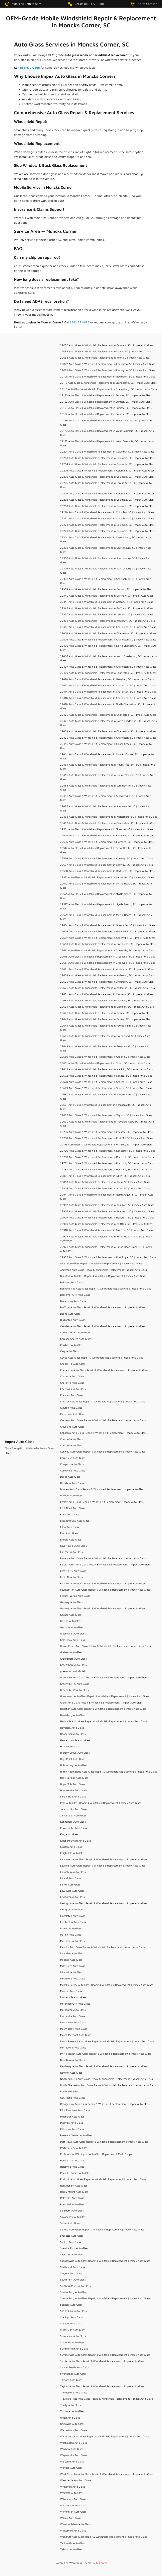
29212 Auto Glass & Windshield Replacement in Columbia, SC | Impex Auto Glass (107, 518)
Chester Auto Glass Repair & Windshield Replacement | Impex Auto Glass (102, 1401)
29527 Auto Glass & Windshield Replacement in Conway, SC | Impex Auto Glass (106, 864)
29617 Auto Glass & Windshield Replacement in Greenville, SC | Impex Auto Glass (107, 962)
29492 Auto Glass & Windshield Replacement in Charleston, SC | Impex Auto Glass (108, 823)
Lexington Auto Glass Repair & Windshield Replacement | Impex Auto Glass (103, 1903)
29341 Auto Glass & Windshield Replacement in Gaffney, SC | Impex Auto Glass (106, 601)
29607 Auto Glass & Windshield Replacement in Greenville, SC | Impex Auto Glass (107, 937)
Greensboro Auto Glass (73, 1658)
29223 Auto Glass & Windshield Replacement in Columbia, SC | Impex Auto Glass (107, 524)
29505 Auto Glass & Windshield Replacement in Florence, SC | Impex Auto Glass (106, 835)
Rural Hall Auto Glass (72, 2204)
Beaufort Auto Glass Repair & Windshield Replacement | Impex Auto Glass (103, 1276)
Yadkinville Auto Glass (72, 2543)
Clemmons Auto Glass (72, 1414)
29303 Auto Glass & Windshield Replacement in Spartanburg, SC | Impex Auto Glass (105, 560)
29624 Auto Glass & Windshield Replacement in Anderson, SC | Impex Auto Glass (107, 975)
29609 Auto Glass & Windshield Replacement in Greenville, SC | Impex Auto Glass (108, 944)
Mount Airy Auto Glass (73, 2022)
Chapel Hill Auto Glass (72, 1363)
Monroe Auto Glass (71, 1991)
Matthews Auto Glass (72, 1941)
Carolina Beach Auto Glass (75, 1332)
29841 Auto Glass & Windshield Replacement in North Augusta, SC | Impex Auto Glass (106, 1196)
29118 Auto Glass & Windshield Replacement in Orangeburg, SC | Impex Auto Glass (108, 389)
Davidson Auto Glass (72, 1483)
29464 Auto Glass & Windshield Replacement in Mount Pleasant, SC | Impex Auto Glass (107, 766)
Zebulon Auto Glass (71, 2549)
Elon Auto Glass (69, 1533)
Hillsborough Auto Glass (73, 1765)
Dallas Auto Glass (70, 1476)
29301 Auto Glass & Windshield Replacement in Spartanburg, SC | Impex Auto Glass (105, 539)
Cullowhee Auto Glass (72, 1470)
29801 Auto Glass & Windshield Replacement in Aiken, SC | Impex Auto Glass (105, 1175)
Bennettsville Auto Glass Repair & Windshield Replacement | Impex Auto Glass (105, 1288)
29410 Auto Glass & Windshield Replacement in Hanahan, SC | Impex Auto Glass (107, 679)
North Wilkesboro (70, 2091)
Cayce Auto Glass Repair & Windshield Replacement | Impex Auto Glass (101, 1357)
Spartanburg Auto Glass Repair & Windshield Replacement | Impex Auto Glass (105, 2298)
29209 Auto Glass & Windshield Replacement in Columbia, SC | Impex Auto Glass (107, 506)
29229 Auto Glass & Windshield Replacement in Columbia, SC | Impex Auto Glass (107, 531)
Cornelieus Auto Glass (72, 1457)
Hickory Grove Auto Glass (75, 1752)
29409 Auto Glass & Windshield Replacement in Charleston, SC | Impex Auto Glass (108, 672)
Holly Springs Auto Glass (74, 1777)
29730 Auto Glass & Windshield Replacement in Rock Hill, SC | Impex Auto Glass (107, 1157)
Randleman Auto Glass (73, 2160)
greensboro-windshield (73, 1671)
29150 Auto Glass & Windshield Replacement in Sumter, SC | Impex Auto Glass (106, 395)
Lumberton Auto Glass (73, 1922)
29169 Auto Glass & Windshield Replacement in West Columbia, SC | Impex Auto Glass (107, 422)
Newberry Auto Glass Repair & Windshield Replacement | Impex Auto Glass (103, 2066)
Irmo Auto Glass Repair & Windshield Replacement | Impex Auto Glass (100, 1802)
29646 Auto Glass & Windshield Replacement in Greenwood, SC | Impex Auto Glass (105, 1038)
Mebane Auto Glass (71, 1959)
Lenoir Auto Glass (70, 1884)
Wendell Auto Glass (71, 2467)
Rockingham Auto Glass (73, 2185)
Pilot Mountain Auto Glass (75, 2110)
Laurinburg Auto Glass (73, 1871)
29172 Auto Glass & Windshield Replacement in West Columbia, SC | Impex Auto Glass (107, 443)
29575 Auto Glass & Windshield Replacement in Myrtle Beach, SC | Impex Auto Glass (106, 896)
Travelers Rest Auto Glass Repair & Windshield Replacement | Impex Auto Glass (106, 2398)
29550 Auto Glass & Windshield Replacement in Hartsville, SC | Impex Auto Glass (107, 871)
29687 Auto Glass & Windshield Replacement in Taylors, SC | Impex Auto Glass (106, 1115)
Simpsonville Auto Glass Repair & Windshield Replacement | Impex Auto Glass (105, 2260)
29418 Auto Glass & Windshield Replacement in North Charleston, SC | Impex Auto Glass (108, 706)
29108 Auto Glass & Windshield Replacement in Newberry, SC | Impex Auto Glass (107, 376)
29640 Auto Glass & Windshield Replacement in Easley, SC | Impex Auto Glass (106, 1013)
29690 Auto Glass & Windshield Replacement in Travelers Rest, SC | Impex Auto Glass (107, 1123)
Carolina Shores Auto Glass (75, 1338)
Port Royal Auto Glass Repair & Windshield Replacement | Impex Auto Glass (104, 2141)
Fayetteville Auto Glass (73, 1545)
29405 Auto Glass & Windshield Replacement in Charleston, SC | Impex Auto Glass (108, 639)
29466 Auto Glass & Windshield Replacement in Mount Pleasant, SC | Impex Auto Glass (107, 777)
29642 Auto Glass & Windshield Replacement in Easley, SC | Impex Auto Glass (106, 1019)
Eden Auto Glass (69, 1514)
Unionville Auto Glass (72, 2423)
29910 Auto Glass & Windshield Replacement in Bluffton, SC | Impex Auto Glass (106, 1230)
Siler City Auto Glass (72, 2254)
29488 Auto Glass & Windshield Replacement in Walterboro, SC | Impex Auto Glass (108, 816)
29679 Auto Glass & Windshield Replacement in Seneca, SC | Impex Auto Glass (106, 1088)
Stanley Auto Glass (71, 2323)
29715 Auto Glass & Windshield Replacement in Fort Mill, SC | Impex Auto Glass (106, 1144)
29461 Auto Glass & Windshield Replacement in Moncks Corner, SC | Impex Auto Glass (107, 756)
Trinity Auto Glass (70, 2405)
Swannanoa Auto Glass (73, 2373)
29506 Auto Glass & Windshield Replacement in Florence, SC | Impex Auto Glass (107, 841)
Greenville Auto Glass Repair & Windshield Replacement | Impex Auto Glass (104, 1677)
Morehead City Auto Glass (75, 2003)
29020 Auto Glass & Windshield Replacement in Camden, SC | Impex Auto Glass (106, 345)
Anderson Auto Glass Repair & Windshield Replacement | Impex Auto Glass (103, 1269)
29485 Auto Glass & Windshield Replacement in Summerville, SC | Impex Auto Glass (105, 798)
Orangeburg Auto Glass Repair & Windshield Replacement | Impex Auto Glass (105, 2104)
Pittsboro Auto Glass (72, 2129)
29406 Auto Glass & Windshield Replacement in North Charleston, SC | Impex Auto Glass (108, 658)
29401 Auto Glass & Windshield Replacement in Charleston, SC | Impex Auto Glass (108, 626)
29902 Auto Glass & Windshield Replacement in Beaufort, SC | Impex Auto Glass (107, 1205)
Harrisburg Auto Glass (72, 1715)
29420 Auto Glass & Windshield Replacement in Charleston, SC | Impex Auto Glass (108, 714)
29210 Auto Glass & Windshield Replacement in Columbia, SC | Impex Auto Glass (107, 512)
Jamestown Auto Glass (73, 1815)
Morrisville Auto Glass (72, 2016)
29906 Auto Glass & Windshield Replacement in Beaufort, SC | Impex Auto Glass (107, 1211)
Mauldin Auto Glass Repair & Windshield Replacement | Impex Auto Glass (102, 1947)
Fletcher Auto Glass (71, 1551)
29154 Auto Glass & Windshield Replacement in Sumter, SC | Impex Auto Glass (106, 414)
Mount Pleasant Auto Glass (75, 2035)
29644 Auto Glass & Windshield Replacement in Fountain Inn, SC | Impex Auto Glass (105, 1027)
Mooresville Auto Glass (73, 1997)
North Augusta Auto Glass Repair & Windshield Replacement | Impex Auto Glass (106, 2078)
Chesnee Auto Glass (71, 1395)
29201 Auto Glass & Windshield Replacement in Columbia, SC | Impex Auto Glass (107, 451)
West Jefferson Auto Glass (75, 2480)
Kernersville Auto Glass (73, 1828)
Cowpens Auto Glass (72, 1464)
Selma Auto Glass (70, 2223)
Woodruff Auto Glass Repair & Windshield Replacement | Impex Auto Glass (103, 2536)
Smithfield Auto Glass (72, 2267)
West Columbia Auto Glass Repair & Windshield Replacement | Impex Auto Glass (106, 2474)
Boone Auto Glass (70, 1313)
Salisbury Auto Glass (72, 2210)
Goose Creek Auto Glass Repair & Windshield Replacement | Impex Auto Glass (105, 1646)
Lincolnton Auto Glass (72, 1915)
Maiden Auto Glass (70, 1928)
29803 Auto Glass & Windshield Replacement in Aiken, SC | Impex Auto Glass (105, 1182)
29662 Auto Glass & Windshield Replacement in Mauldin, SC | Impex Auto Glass (106, 1069)
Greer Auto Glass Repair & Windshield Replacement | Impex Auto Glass (101, 1702)
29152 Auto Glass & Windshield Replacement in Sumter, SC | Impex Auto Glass (106, 401)
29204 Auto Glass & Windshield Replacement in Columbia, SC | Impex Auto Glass (107, 464)
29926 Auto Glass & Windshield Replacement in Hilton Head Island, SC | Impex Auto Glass (106, 1238)
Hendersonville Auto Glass (75, 1740)
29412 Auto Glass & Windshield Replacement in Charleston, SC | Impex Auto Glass (108, 685)
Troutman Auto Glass (72, 2411)
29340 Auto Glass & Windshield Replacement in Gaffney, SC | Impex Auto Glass (106, 595)
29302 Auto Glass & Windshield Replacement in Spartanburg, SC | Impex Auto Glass (105, 549)
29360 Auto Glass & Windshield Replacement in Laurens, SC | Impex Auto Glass (106, 614)
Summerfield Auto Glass (74, 2348)
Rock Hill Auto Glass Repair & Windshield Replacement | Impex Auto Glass (103, 2179)
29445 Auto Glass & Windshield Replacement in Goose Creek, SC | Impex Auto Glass (106, 746)
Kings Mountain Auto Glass (75, 1840)
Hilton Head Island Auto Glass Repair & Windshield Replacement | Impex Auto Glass (108, 1771)
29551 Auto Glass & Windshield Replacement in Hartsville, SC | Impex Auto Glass (107, 877)
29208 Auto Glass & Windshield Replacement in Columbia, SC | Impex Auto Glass (107, 499)
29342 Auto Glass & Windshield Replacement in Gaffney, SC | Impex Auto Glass (106, 608)
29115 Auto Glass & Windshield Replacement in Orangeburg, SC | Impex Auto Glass (108, 382)
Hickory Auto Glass (71, 1746)
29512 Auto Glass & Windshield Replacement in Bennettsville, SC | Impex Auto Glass (105, 850)
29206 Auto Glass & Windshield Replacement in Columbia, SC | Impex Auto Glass (107, 476)
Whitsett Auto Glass (71, 2492)
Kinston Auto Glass (71, 1846)
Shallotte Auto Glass (71, 2235)
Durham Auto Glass (71, 1495)
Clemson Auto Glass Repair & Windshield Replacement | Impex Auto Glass (103, 1420)
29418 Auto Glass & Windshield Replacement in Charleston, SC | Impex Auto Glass (108, 698)
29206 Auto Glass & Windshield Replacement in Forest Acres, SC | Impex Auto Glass (106, 485)
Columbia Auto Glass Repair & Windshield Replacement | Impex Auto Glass (103, 1432)
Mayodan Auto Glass (72, 1953)
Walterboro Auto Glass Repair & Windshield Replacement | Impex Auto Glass (104, 2436)
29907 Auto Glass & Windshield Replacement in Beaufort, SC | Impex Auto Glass (107, 1217)
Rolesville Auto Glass (72, 2198)
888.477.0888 (30, 67)
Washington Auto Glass (73, 2442)
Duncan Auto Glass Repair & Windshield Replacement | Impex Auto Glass (102, 1489)
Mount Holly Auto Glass (73, 2028)
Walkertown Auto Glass (73, 2430)
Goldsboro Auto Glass (72, 1639)
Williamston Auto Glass (73, 2505)
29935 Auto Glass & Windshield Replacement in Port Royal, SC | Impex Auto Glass (108, 1257)
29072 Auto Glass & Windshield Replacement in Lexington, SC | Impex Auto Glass (107, 364)
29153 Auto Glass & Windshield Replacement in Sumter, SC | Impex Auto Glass (106, 407)
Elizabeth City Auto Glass (74, 1520)
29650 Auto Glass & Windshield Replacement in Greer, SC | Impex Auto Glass (105, 1056)
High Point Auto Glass (72, 1759)
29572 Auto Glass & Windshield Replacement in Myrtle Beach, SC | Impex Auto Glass (106, 885)
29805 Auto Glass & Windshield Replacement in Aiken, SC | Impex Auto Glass (105, 1188)
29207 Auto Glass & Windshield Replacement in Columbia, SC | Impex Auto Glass (107, 493)
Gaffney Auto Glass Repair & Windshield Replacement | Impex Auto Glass (102, 1608)
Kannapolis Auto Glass (73, 1821)
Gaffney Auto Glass (71, 1602)
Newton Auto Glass (71, 2072)
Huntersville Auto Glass (73, 1790)
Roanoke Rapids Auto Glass (75, 2173)
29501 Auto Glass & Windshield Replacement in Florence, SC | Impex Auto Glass (106, 829)
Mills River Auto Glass (72, 1965)
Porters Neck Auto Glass (74, 2147)
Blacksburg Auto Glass (73, 1301)
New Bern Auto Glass (72, 2060)
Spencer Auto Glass (71, 2304)
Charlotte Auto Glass (72, 1376)
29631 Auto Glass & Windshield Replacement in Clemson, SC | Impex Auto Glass (106, 994)
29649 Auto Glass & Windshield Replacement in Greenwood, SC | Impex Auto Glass (105, 1048)
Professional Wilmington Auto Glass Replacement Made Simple (96, 2154)
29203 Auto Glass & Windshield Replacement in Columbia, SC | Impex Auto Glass (107, 458)
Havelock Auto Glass (72, 1727)
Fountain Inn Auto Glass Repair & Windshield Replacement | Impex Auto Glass (105, 1589)
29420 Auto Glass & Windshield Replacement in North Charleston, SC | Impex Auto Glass (108, 723)
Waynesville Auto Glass (73, 2455)
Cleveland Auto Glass (72, 1426)
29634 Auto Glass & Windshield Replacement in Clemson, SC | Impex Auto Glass (107, 1006)
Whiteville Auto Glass (72, 2486)
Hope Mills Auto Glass (72, 1784)
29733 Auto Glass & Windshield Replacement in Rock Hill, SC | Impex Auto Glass (107, 1169)
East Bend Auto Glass (72, 1508)
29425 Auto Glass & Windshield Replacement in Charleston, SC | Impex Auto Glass (108, 737)
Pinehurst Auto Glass (72, 2116)
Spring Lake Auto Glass (73, 2310)
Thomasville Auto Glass (73, 2392)
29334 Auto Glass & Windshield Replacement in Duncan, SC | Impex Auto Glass (106, 589)
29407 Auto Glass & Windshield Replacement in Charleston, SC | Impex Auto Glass (108, 666)
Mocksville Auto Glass (72, 1978)
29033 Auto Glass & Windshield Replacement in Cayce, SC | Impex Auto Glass (105, 351)
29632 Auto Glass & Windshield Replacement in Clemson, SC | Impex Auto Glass (107, 1000)
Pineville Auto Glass (71, 2122)
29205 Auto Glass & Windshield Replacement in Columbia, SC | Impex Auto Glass (107, 470)
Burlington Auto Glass (72, 1319)
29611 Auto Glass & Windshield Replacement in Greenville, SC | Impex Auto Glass (107, 950)
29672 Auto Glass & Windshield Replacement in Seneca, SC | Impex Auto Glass (106, 1075)
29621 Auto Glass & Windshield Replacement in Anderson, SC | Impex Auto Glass (107, 969)
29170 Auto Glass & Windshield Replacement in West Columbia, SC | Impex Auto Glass (107, 433)
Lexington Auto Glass (72, 1896)
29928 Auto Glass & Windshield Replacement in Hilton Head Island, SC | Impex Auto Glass (106, 1249)
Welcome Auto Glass (72, 2461)
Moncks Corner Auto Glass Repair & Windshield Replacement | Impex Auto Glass (106, 1984)
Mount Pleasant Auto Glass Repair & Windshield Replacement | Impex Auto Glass (107, 2041)
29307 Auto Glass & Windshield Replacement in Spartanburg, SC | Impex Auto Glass (105, 581)
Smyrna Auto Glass (71, 2273)
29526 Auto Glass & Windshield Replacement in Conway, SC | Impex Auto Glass (106, 858)
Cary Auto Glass (69, 1351)
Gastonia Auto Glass (71, 1627)
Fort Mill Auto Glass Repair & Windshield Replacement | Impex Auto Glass (102, 1583)
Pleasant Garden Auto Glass (76, 2135)
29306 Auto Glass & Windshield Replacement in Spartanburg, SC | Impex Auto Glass (105, 570)
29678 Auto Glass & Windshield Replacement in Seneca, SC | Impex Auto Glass (106, 1081)
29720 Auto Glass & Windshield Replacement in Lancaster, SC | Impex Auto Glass (107, 1150)
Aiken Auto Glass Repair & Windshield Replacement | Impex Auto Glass (101, 1263)
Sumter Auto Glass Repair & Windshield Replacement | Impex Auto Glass (102, 2361)
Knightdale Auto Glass (72, 1853)
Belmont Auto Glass (71, 1282)
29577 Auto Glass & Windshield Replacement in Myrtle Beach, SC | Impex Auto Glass (106, 906)
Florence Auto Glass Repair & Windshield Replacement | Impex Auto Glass (103, 1558)
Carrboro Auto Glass (71, 1345)
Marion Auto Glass (70, 1934)
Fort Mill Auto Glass (71, 1577)
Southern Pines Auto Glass (75, 2286)
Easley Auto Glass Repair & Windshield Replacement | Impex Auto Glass (102, 1501)
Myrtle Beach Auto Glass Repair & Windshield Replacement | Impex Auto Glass (105, 2053)
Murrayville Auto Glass (73, 2047)
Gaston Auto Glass (70, 1621)
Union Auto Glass (70, 2417)
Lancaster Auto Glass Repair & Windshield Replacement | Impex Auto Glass (103, 1859)
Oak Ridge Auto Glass (72, 2097)
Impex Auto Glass (19, 1442)
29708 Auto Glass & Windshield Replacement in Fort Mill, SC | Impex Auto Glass (106, 1138)
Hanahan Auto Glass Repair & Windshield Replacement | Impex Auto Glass (103, 1708)
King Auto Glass (69, 1834)
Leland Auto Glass (70, 1878)
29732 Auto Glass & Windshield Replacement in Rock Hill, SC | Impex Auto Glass (107, 1163)
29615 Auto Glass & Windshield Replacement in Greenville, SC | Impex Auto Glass (107, 956)
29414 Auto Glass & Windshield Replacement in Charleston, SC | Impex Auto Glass (108, 691)
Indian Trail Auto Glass (73, 1796)
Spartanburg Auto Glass (73, 2292)
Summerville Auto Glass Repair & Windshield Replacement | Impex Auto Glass (105, 2354)
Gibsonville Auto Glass (73, 1633)
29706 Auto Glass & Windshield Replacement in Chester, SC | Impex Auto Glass (106, 1131)
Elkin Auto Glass (69, 1527)
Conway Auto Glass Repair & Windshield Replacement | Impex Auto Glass (102, 1451)
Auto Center (100, 2562)
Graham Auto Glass (71, 1652)
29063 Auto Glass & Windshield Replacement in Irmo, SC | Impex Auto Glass (104, 357)
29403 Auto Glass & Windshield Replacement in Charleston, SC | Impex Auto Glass (108, 633)
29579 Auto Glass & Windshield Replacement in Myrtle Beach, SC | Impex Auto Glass (106, 917)
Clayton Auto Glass (71, 1407)
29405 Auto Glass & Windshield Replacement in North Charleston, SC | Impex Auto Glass (108, 647)
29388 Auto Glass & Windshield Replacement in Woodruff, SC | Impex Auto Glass (107, 620)
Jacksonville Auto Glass (73, 1809)
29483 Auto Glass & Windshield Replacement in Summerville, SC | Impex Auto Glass (105, 787)
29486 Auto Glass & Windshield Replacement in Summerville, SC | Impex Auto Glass (105, 808)
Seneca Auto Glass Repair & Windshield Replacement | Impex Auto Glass (102, 2229)
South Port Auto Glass (73, 2279)
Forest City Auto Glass (73, 1570)
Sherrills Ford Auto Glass (74, 2248)
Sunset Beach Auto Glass (74, 2367)
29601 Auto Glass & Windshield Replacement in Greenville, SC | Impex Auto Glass (107, 925)
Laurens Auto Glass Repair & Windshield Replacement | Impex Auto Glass (102, 1865)
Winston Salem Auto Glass (75, 2524)
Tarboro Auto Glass (71, 2379)
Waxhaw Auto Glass (71, 2449)
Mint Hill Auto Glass (71, 1972)
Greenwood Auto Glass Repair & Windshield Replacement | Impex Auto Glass (104, 1696)
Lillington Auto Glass (72, 1909)
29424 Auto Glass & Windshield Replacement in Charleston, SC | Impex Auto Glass (108, 731)
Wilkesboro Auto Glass (73, 2499)
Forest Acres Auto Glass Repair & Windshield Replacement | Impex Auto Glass (105, 1564)
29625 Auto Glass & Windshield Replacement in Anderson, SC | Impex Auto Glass (107, 981)
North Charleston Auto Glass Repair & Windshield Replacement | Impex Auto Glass (108, 2085)
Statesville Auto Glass (72, 2329)
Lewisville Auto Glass (72, 1890)
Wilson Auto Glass (70, 2518)
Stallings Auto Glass (71, 2317)
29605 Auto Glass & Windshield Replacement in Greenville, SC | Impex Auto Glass (107, 931)
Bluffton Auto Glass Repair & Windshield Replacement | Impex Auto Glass (102, 1307)
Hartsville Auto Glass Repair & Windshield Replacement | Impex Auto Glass (103, 1721)
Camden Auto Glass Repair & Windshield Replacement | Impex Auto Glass (102, 1326)
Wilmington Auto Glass (73, 2511)
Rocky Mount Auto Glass (74, 2191)
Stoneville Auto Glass (72, 2342)
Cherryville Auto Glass (73, 1388)
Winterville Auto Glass (73, 2530)
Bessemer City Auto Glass (75, 1294)
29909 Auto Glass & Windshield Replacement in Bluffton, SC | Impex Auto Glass (106, 1223)
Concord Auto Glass (71, 1439)
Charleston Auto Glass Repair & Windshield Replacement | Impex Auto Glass (104, 1370)
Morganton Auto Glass (73, 2009)
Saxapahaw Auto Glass (73, 2216)
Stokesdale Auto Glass (73, 2336)
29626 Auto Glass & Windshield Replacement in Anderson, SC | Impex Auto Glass (107, 987)
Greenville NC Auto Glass (74, 1683)
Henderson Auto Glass (73, 1733)
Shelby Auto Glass (70, 2242)
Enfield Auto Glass (70, 1539)
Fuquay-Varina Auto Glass (75, 1595)
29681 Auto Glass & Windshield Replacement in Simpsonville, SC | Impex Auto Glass (105, 1107)
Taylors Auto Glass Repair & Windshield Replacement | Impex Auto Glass (102, 2386)
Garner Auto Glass (70, 1614)
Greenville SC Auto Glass (74, 1690)
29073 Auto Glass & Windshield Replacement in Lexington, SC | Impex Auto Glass (107, 370)
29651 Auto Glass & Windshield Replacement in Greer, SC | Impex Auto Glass (105, 1063)
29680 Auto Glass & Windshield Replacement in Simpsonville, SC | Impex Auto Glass (105, 1096)
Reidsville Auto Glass (72, 2166)
